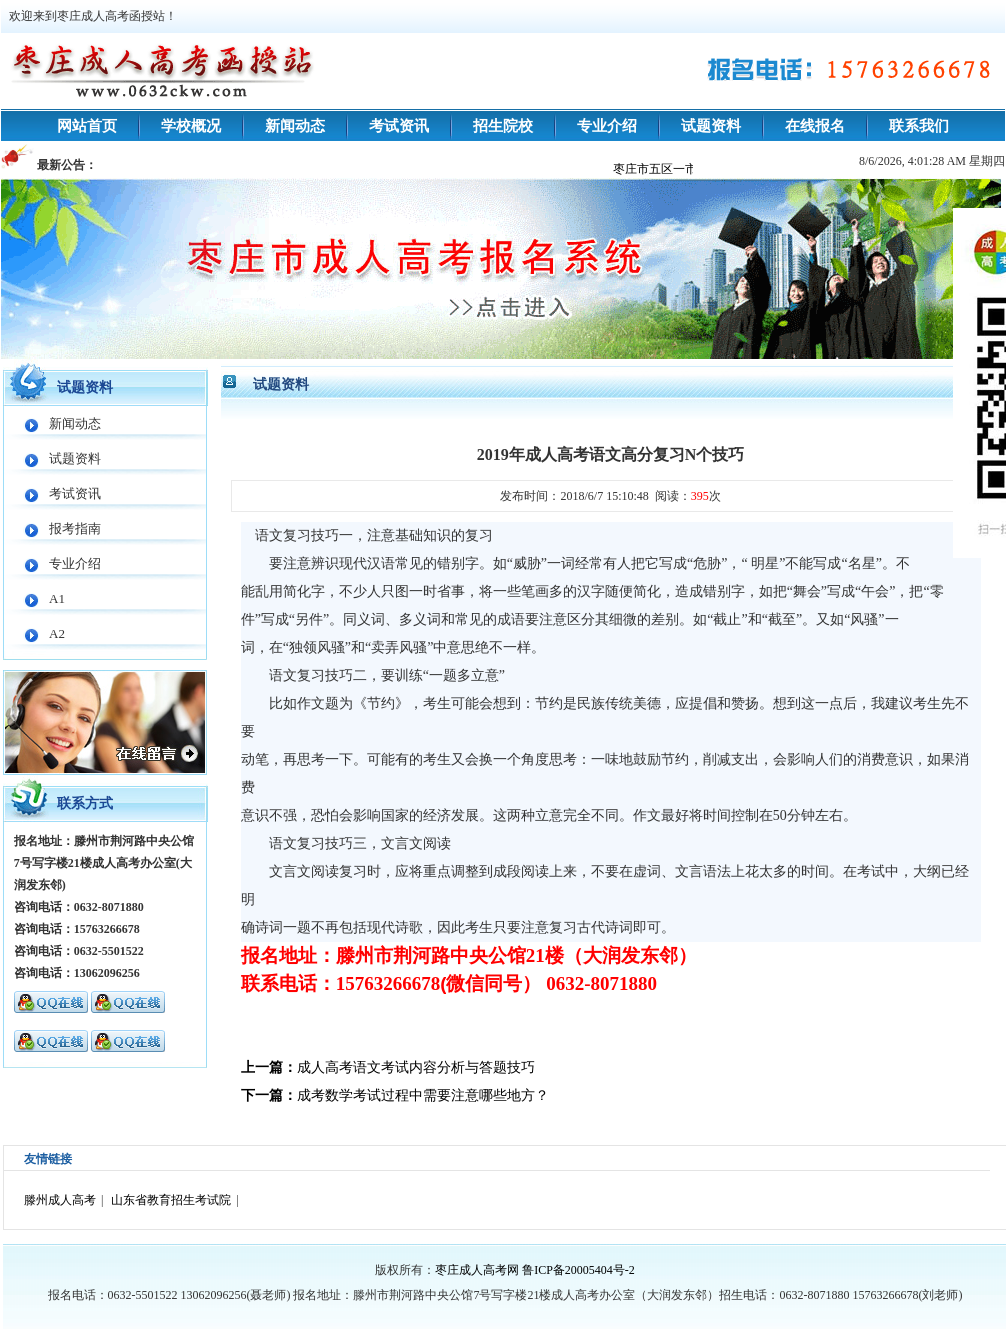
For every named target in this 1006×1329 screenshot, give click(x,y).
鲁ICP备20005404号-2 (578, 1270)
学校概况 (191, 126)
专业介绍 (607, 126)
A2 (57, 633)
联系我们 (919, 126)
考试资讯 (399, 126)
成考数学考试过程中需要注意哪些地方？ (423, 1095)
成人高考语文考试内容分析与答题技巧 (416, 1067)
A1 (57, 598)
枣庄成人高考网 (477, 1270)
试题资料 (711, 126)
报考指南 (75, 528)
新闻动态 (295, 126)
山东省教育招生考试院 (171, 1200)
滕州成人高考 (60, 1200)
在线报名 (815, 126)
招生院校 (503, 126)
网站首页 (87, 126)
